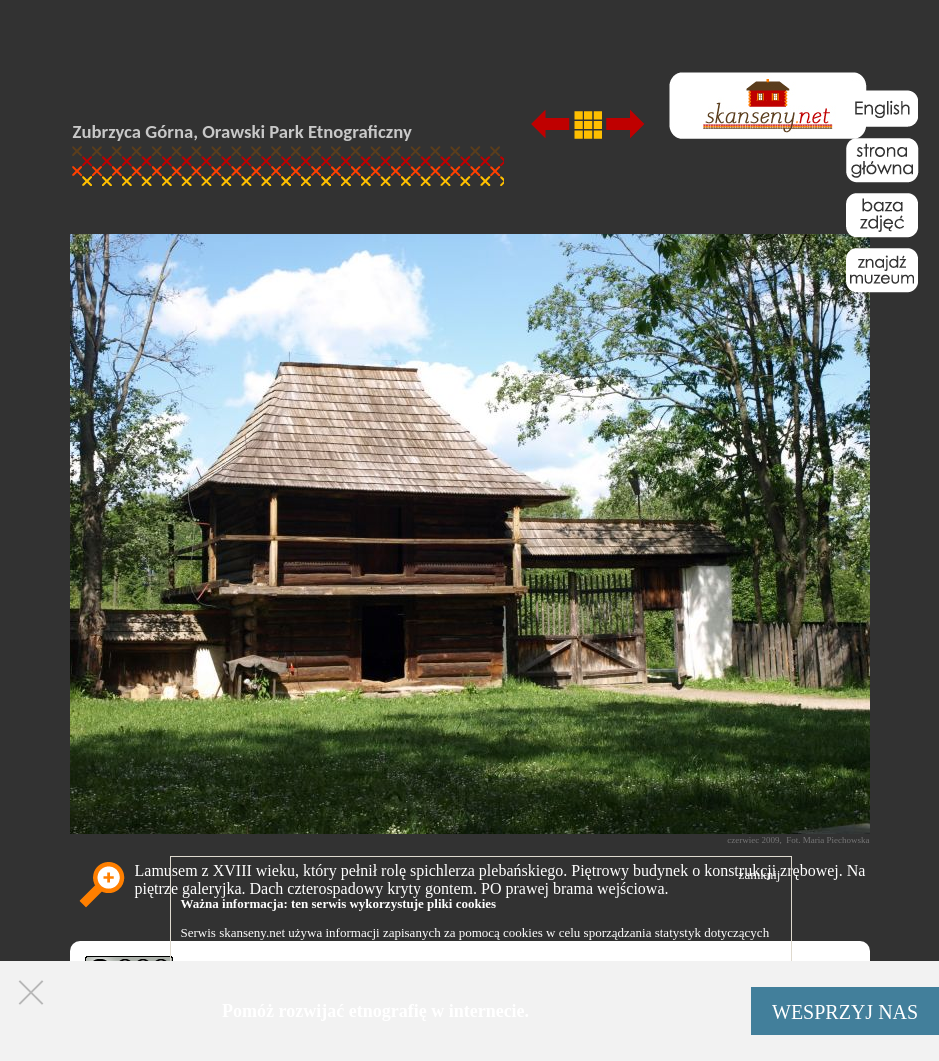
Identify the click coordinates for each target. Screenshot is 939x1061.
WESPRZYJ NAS (845, 1012)
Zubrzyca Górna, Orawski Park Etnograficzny (242, 131)
